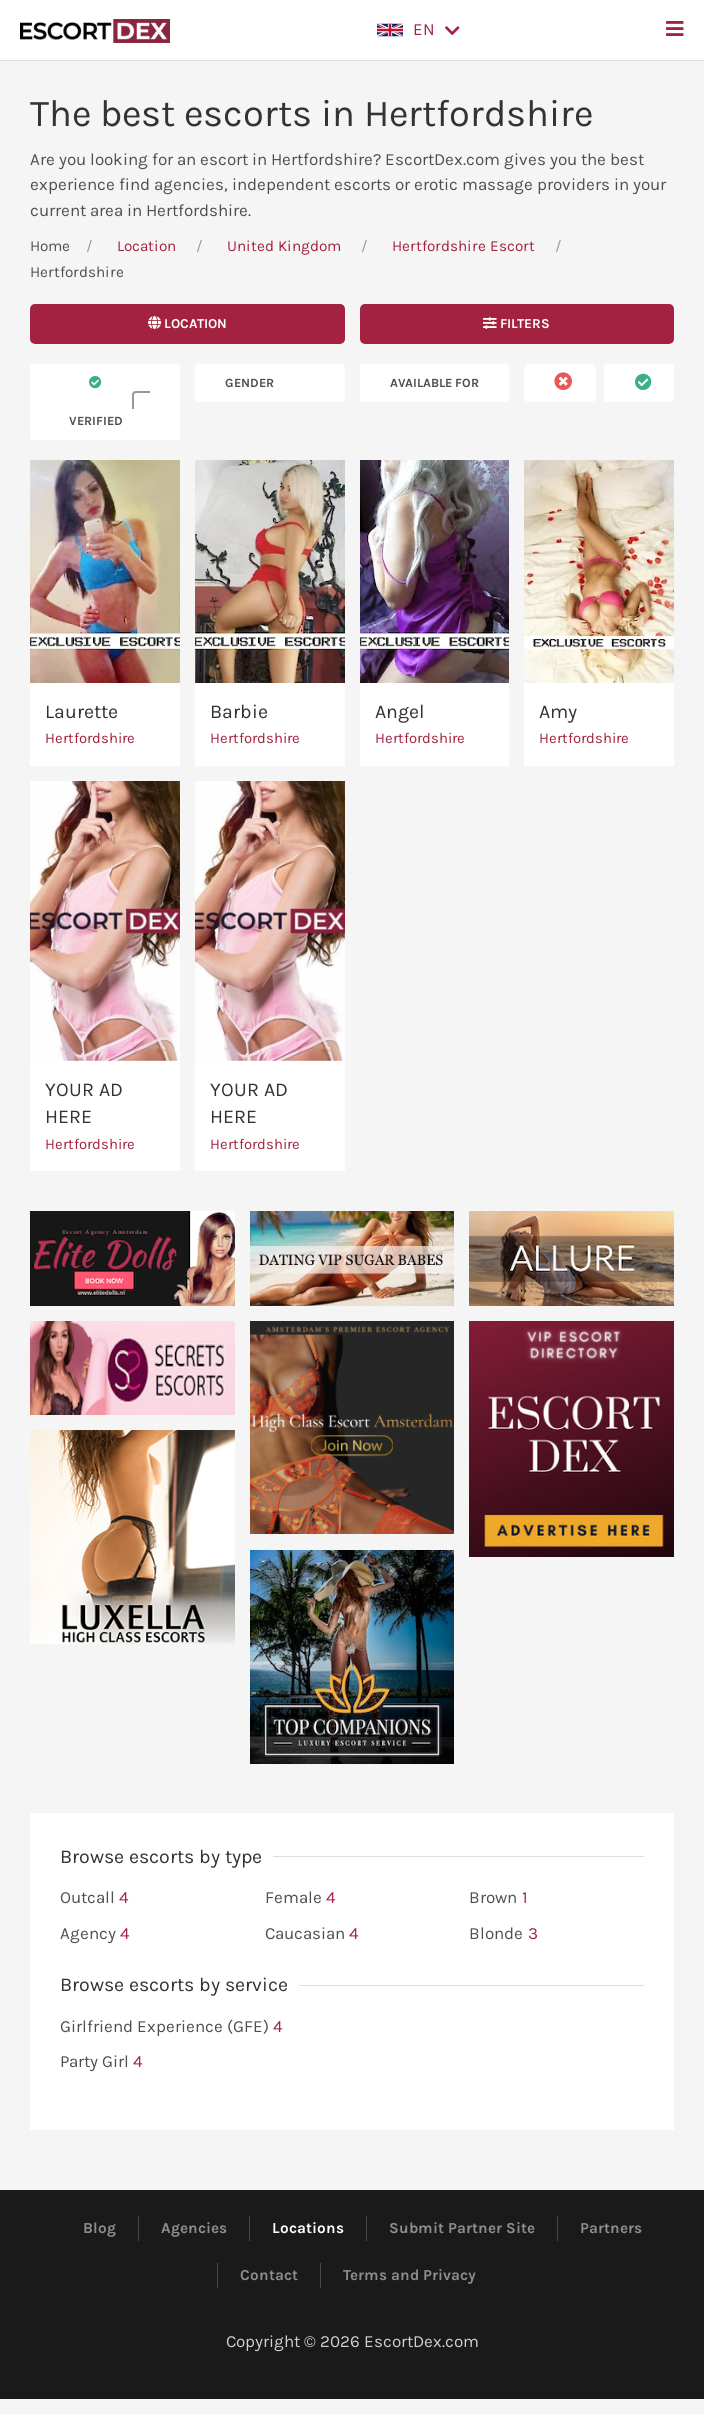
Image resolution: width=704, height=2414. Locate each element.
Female (300, 1898)
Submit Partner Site (462, 2228)
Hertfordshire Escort (463, 246)
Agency (95, 1934)
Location (146, 246)
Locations (308, 2228)
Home (50, 246)
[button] (418, 30)
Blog (99, 2228)
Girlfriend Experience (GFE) (171, 2027)
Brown (498, 1898)
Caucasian (312, 1934)
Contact (269, 2275)
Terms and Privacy (409, 2275)
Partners (611, 2228)
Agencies (194, 2228)
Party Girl (101, 2062)
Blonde (503, 1934)
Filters (516, 323)
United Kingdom (284, 246)
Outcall (94, 1898)
